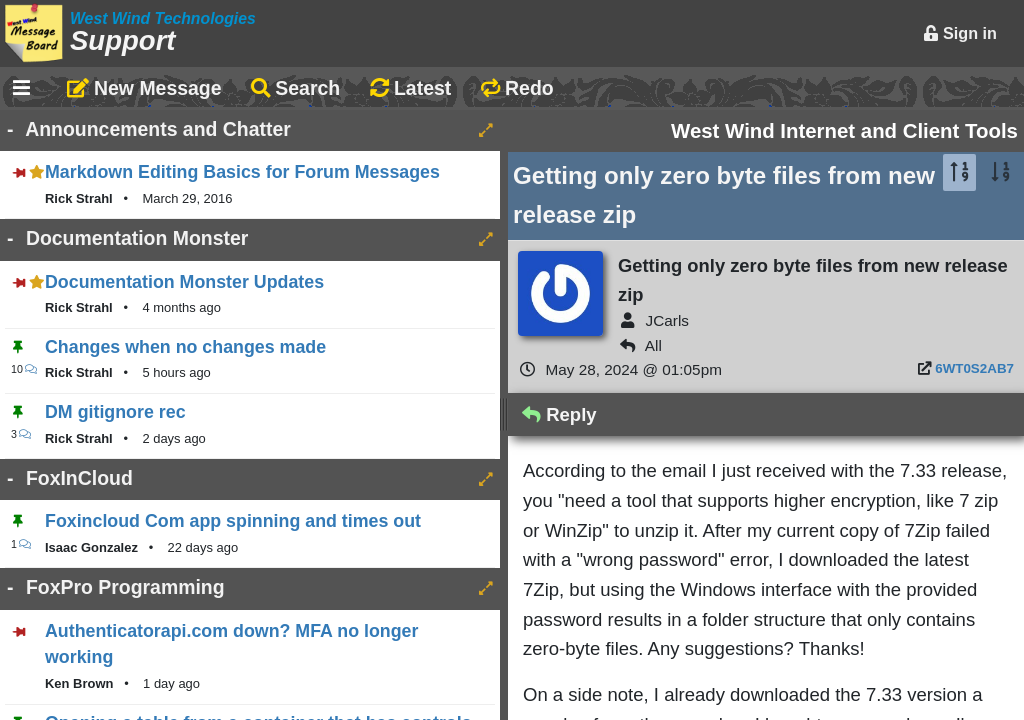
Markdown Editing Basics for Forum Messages (242, 172)
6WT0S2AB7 (974, 368)
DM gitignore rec (115, 412)
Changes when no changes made (185, 347)
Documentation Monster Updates (184, 282)
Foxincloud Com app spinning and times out (233, 521)
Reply (559, 414)
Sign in (960, 33)
